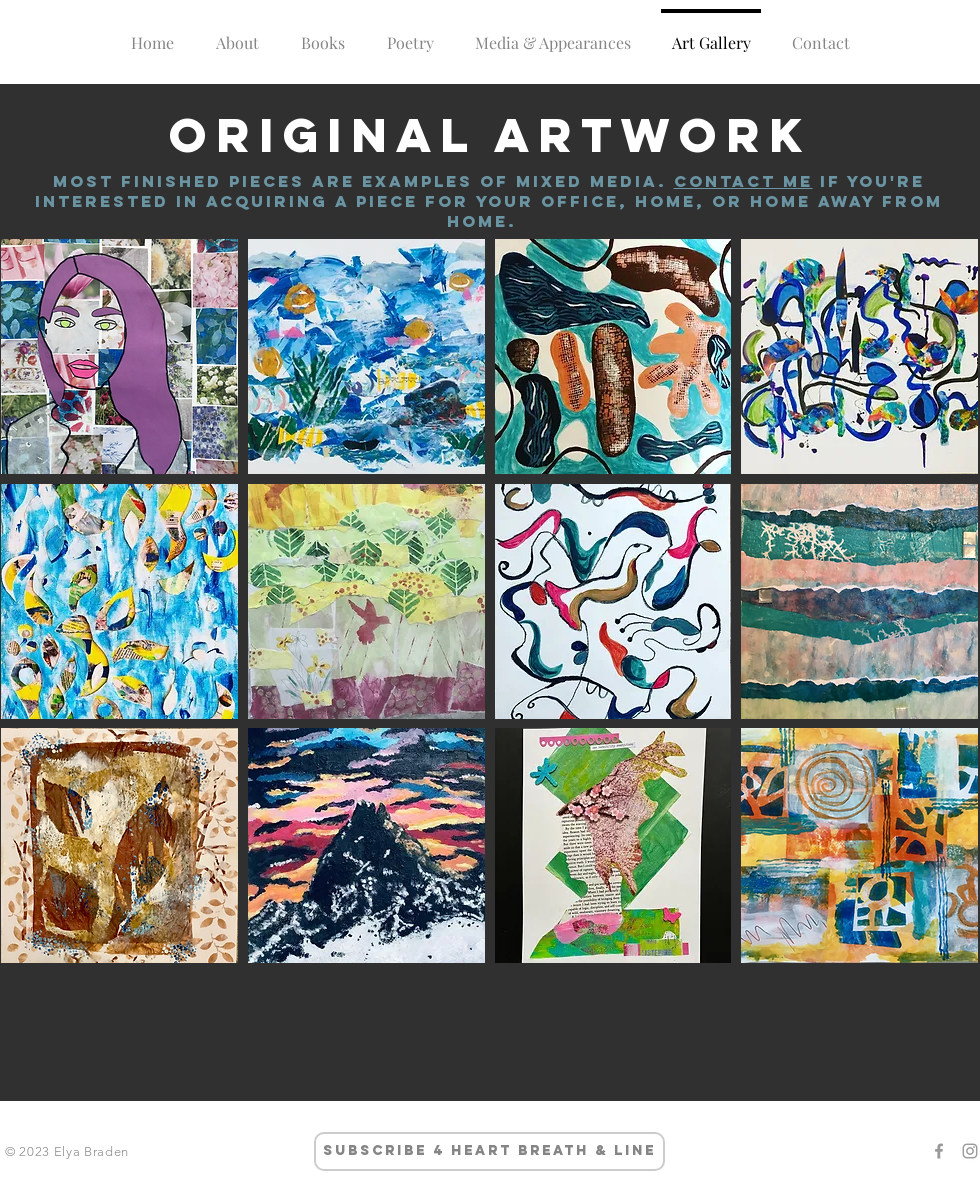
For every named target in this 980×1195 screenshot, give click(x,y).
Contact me (743, 181)
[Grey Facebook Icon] (939, 1151)
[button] (119, 356)
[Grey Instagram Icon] (970, 1151)
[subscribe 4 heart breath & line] (489, 1151)
